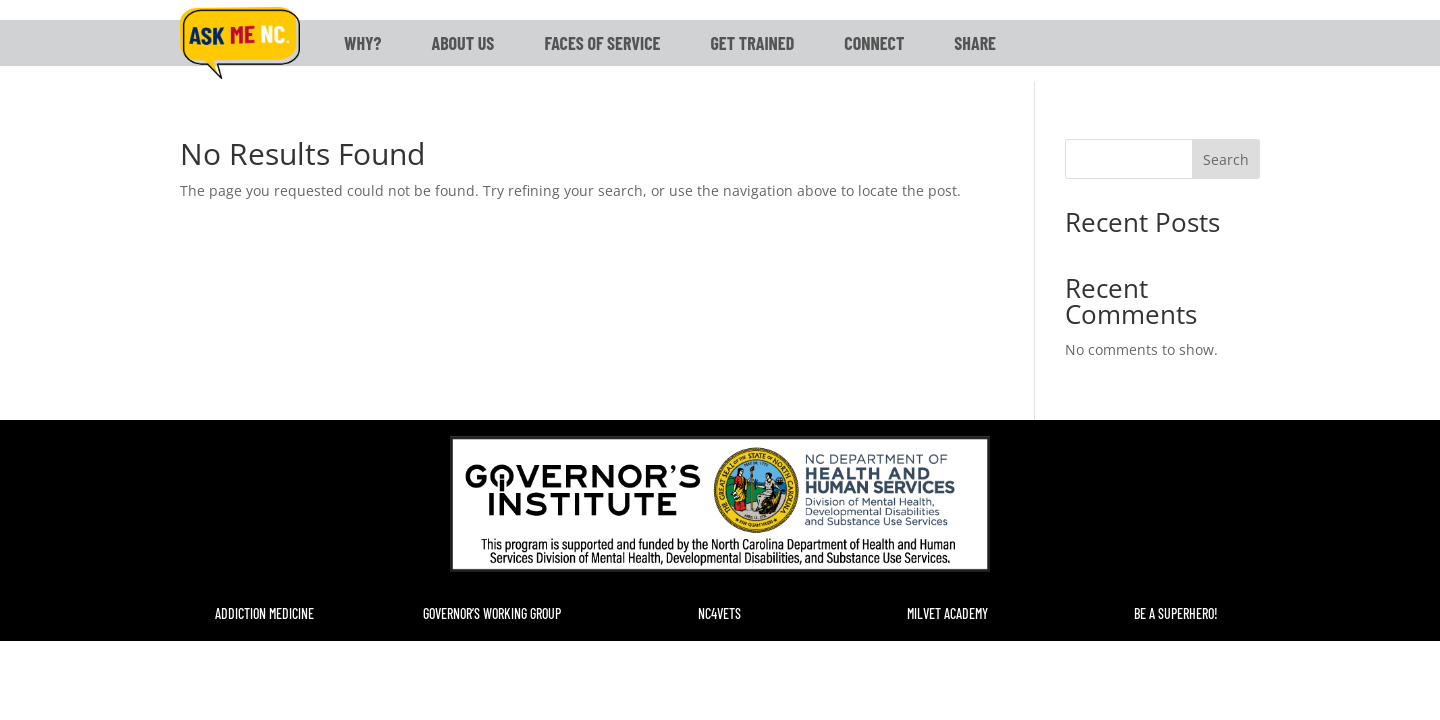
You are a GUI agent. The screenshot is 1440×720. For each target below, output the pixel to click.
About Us (462, 43)
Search (1226, 159)
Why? (362, 43)
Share (975, 43)
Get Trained (752, 43)
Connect (874, 43)
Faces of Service (602, 43)
